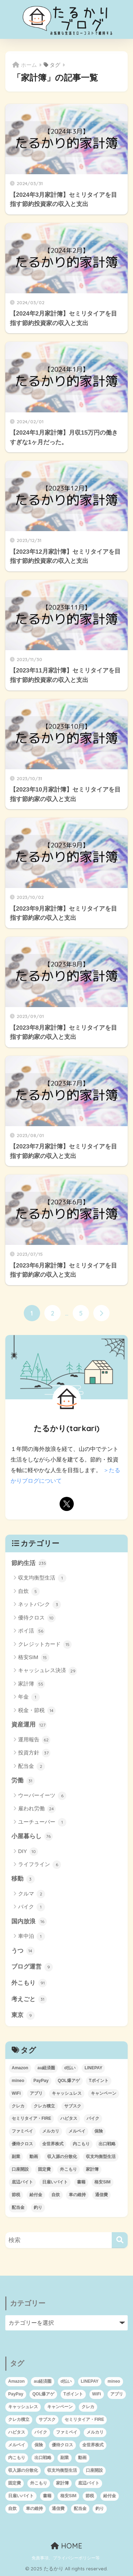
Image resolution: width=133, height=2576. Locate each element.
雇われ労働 (37, 1809)
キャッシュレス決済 (47, 1671)
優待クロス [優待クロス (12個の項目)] (22, 2143)
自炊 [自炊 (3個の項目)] (55, 2194)
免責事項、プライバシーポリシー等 (66, 2558)
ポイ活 (31, 1631)
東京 (23, 2015)
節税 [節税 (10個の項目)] (16, 2194)
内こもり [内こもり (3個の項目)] (81, 2143)
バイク (31, 1907)
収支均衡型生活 (42, 1578)
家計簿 (31, 1684)
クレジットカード (45, 1644)
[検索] (120, 2240)
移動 (23, 1879)
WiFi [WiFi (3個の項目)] (16, 2093)
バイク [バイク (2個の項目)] (93, 2118)
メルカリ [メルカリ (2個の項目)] (50, 2131)
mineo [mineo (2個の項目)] (18, 2080)
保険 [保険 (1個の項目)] (98, 2131)
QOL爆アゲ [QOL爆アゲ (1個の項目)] (69, 2080)
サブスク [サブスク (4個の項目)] (72, 2106)
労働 (23, 1781)
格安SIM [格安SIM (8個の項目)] (102, 2182)
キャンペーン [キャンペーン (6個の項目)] (103, 2093)
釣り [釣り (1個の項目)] (38, 2207)
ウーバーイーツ (42, 1796)
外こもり (29, 1983)
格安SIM (33, 1657)
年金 (29, 1697)
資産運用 (29, 1725)
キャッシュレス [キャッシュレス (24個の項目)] (67, 2093)
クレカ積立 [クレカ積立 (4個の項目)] (44, 2106)
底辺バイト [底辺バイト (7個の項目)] (22, 2182)
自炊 (29, 1591)
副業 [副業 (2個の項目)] (16, 2156)
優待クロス (37, 1618)
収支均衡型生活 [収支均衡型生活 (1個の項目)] (101, 2156)
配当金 (31, 1766)
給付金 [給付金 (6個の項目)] (35, 2194)
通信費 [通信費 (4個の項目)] (101, 2194)
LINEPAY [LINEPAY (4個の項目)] (93, 2067)
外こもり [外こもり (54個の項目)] (68, 2169)
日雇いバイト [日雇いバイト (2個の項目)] (55, 2182)
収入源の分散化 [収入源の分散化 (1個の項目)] (62, 2156)
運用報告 (34, 1740)
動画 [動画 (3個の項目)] (33, 2156)
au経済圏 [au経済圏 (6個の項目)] (46, 2067)
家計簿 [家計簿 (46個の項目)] (92, 2169)
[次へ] (101, 1313)
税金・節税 (37, 1710)
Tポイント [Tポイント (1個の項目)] (98, 2080)
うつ (23, 1951)
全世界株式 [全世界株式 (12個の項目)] (52, 2143)
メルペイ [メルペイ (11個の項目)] (76, 2131)
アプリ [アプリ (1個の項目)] (36, 2093)
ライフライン (39, 1864)
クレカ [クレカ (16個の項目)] (18, 2106)
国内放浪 (29, 1921)
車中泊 (31, 1936)
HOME (66, 2545)
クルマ (31, 1894)
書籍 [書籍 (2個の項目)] (81, 2182)
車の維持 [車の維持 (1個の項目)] (77, 2194)
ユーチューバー (42, 1822)
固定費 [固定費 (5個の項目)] (44, 2169)
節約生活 (29, 1563)
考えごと (29, 1999)
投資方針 (34, 1753)
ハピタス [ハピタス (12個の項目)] (68, 2118)
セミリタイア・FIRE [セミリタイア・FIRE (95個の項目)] (31, 2118)
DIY (28, 1851)
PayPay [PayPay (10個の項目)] (41, 2080)
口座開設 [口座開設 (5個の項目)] (20, 2169)
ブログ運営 (32, 1967)
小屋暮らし (32, 1836)
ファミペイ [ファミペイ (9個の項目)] (22, 2131)
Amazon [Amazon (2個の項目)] (20, 2067)
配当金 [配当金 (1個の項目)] (18, 2207)
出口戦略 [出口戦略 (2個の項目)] (107, 2143)
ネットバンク (39, 1604)
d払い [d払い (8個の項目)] (69, 2067)
